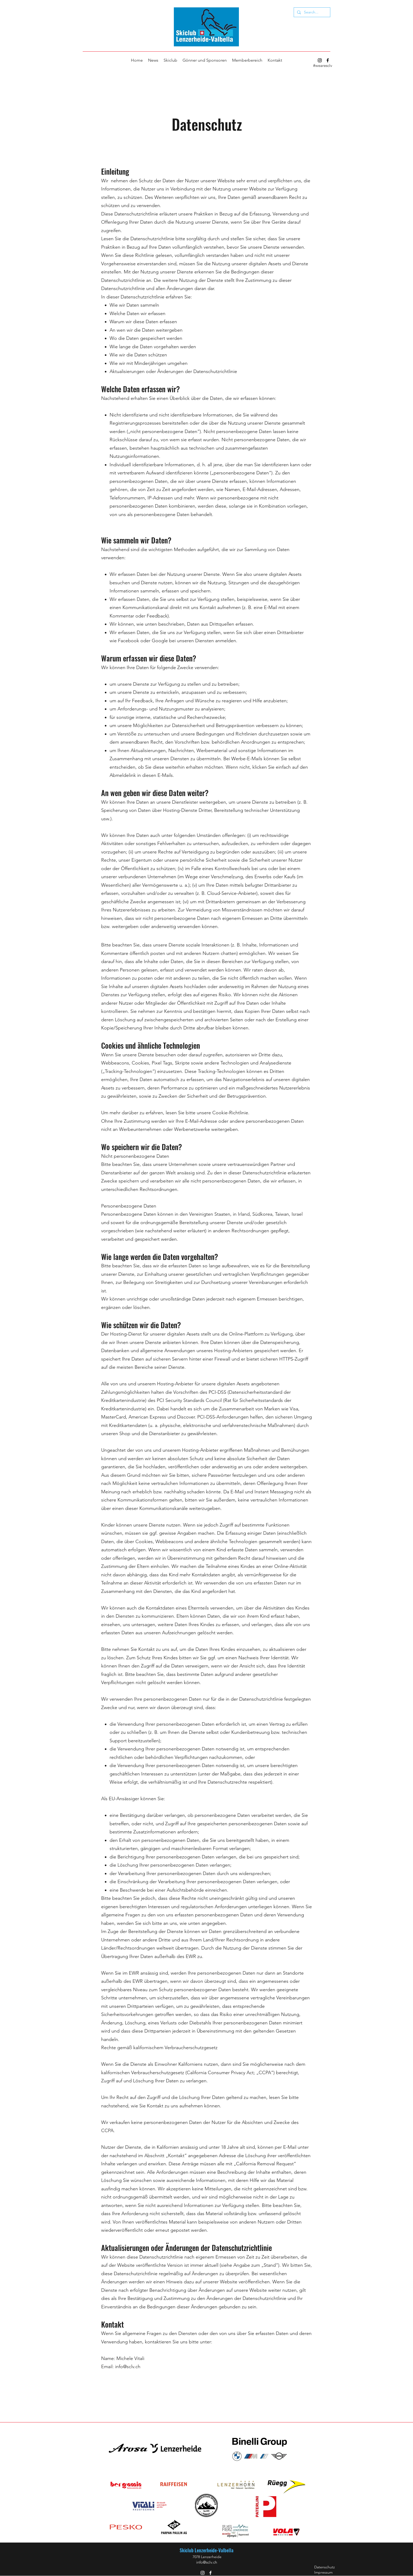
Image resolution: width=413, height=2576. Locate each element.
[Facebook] (327, 60)
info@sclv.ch (127, 2366)
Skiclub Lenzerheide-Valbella (206, 2550)
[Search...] (311, 12)
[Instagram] (319, 60)
